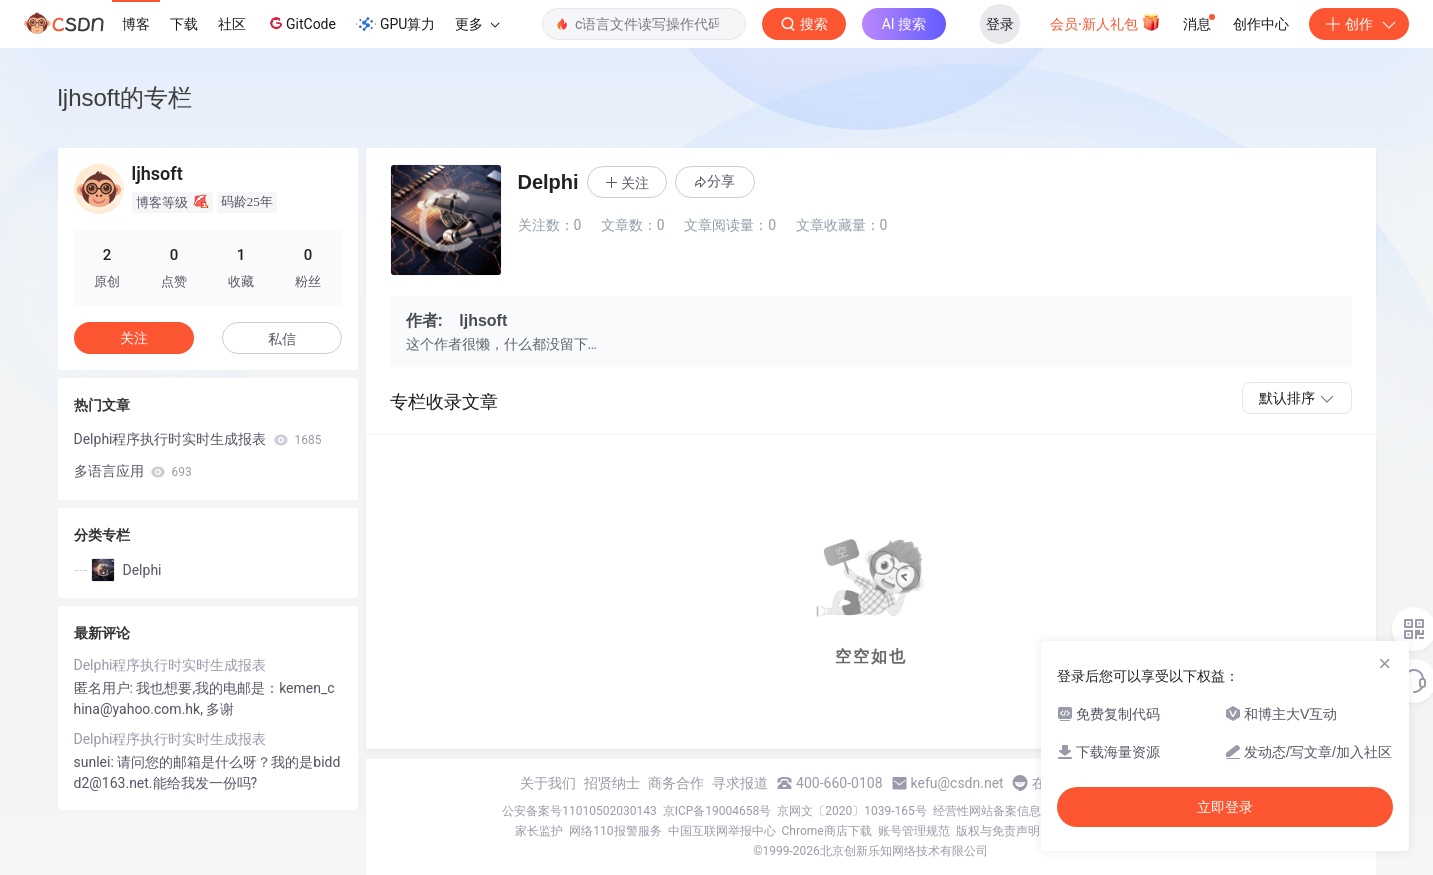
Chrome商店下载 (827, 831)
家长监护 (539, 831)
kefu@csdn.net (957, 783)
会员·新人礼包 (1105, 22)
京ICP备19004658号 (717, 811)
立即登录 (1225, 807)
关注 (134, 338)
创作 (1359, 24)
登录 (1000, 24)
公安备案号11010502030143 (579, 811)
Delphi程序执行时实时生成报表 (198, 439)
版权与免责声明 (998, 831)
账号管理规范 (914, 831)
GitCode (301, 23)
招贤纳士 (612, 783)
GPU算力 (395, 24)
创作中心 (1261, 24)
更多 (477, 24)
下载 (184, 24)
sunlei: (96, 762)
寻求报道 (740, 783)
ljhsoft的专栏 (125, 97)
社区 (232, 24)
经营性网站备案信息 (987, 811)
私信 (282, 339)
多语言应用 (133, 471)
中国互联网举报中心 (722, 831)
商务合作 (676, 783)
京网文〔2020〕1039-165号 (852, 811)
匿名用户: (105, 688)
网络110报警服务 (615, 831)
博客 (136, 24)
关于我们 (548, 783)
